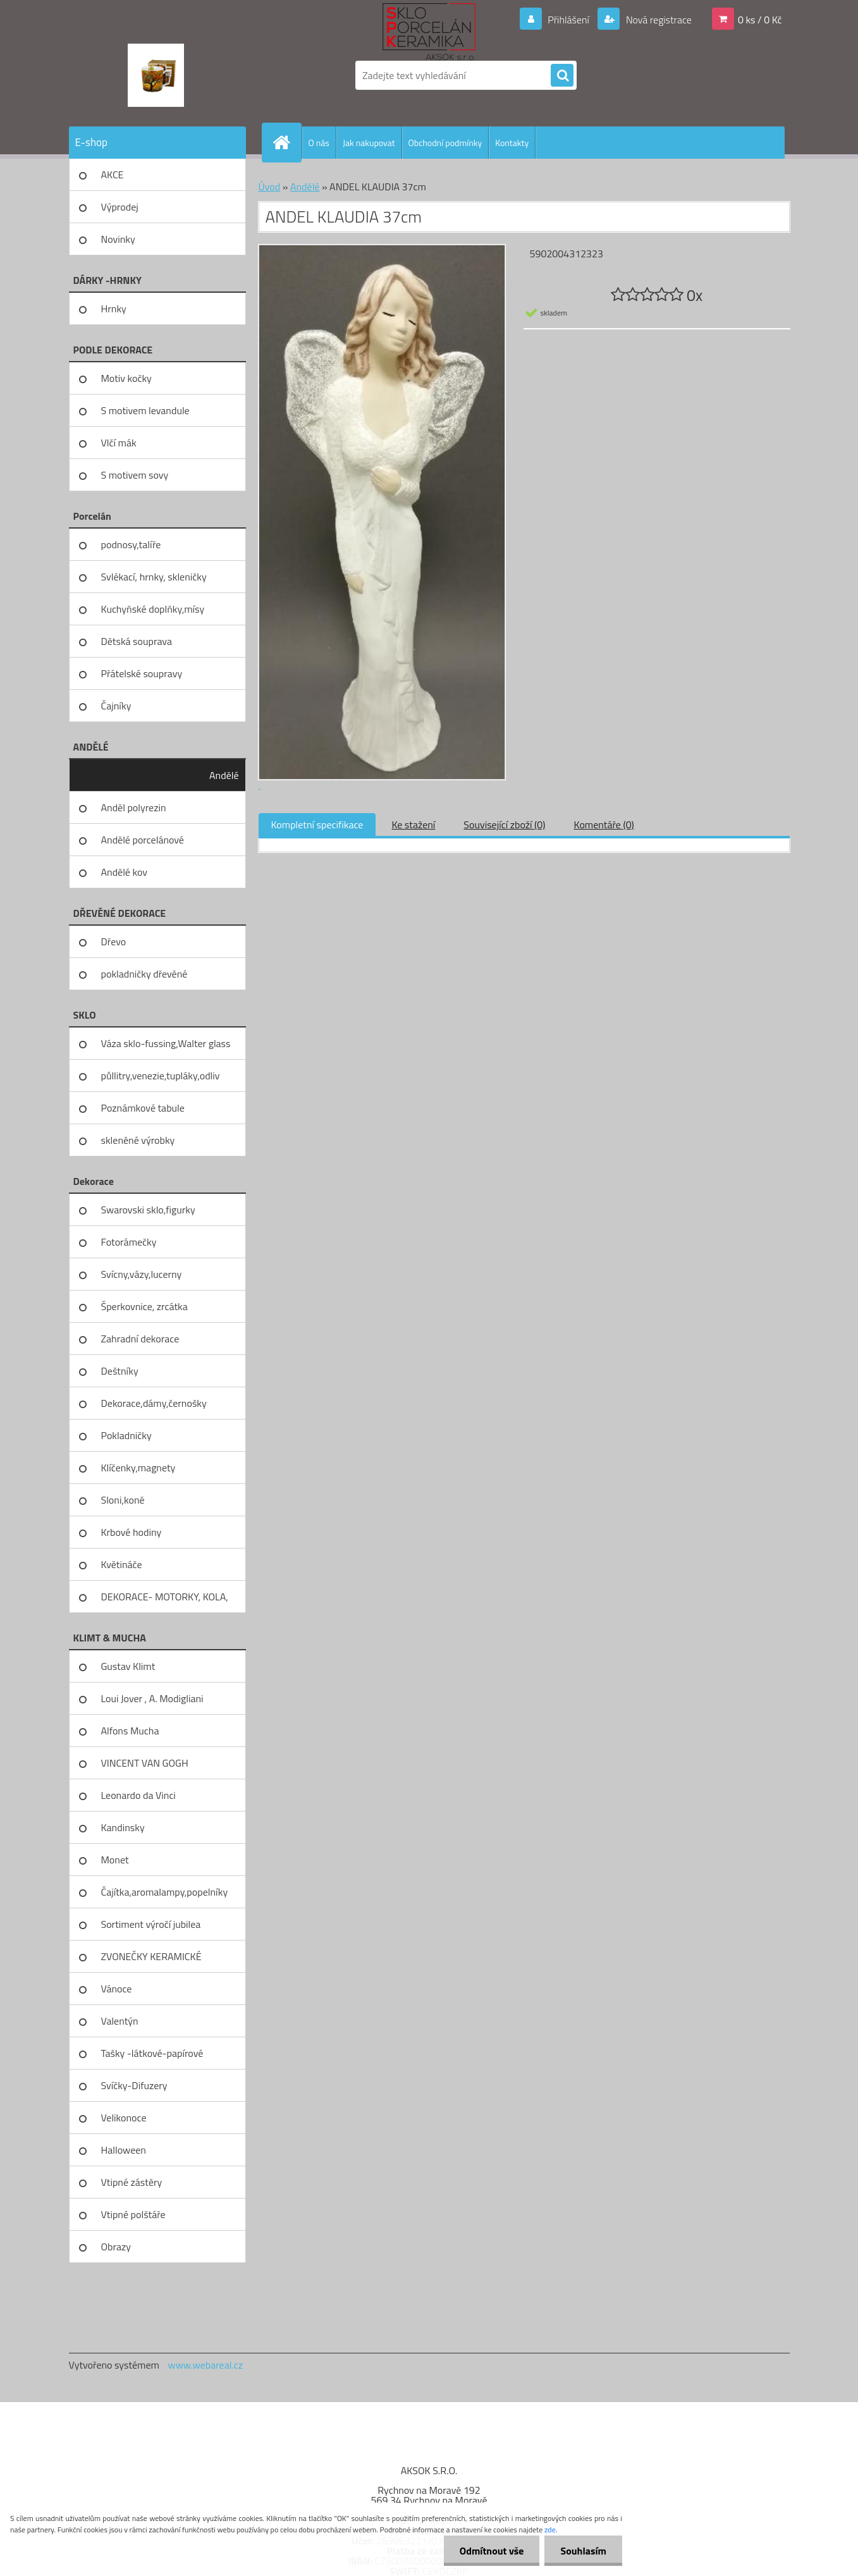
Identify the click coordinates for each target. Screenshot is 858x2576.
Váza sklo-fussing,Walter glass (166, 1043)
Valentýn (119, 2020)
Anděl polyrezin (133, 807)
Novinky (118, 239)
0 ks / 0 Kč (760, 19)
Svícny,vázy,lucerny (141, 1274)
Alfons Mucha (130, 1730)
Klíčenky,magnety (138, 1467)
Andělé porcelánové (142, 839)
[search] (562, 76)
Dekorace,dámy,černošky (154, 1403)
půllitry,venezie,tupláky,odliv (160, 1075)
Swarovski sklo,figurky (148, 1209)
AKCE (112, 174)
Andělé (223, 775)
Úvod (270, 186)
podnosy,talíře (131, 544)
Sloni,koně (123, 1499)
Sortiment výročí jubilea (151, 1924)
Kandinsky (123, 1827)
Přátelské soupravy (142, 673)
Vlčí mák (119, 442)
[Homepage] (287, 142)
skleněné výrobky (138, 1140)
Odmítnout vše (492, 2550)
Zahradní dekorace (140, 1338)
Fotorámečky (129, 1241)
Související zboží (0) (504, 824)
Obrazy (116, 2246)
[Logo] (156, 75)
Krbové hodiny (131, 1532)
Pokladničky (126, 1435)
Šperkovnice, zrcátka (144, 1306)
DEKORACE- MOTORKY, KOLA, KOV (164, 1601)
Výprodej (119, 206)
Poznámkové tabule (143, 1107)
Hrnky (113, 308)
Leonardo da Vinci (138, 1795)
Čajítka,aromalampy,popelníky (164, 1891)
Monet (115, 1859)
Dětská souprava (136, 641)
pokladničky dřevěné (144, 973)
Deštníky (119, 1370)
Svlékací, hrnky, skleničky (154, 576)
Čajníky (116, 705)
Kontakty (512, 142)
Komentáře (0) (604, 824)
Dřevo (113, 941)
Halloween (123, 2149)
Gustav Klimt (128, 1666)
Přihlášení (569, 19)
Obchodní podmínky (445, 142)
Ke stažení (413, 824)
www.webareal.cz (205, 2364)
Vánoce (116, 1988)
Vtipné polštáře (133, 2214)
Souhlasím (583, 2550)
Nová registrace (657, 19)
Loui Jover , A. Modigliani (152, 1698)
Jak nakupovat (369, 142)
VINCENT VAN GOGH (144, 1762)
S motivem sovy (135, 474)
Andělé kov (124, 872)
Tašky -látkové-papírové (152, 2053)
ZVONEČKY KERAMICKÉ (151, 1956)
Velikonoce (124, 2117)
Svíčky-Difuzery (134, 2085)
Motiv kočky (126, 378)
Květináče (121, 1564)
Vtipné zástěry (131, 2182)
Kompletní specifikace (317, 824)
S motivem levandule (145, 410)
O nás (319, 142)
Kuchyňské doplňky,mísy (153, 608)
